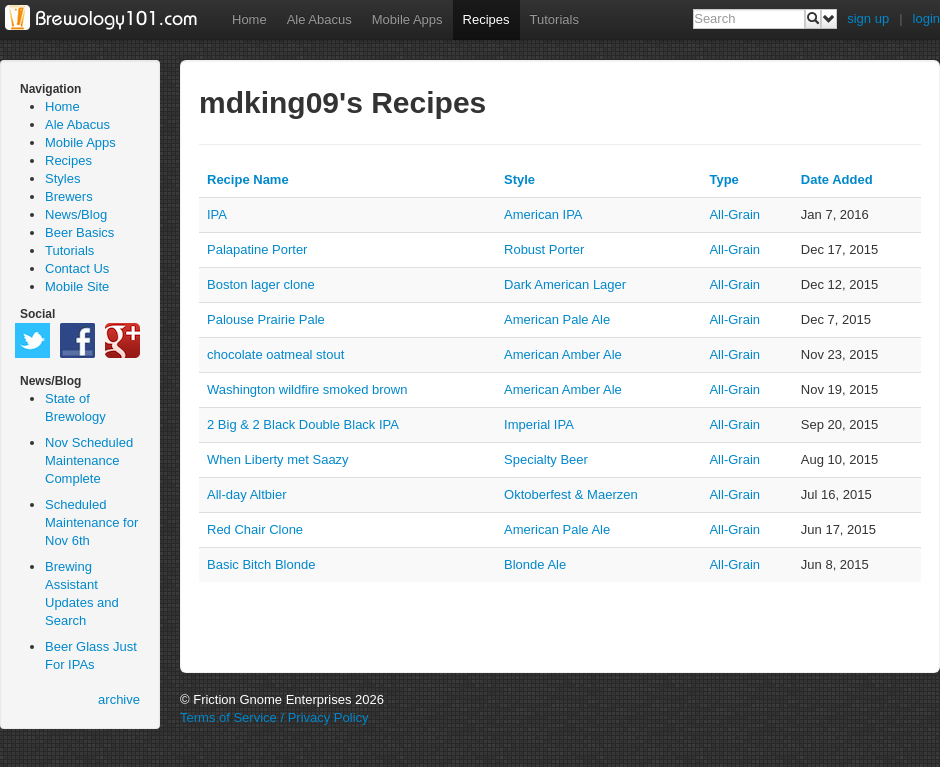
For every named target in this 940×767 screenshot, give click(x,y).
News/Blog (76, 214)
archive (119, 699)
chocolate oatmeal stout (275, 354)
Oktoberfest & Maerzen (571, 494)
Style (519, 179)
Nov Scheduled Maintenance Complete (89, 460)
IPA (217, 214)
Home (249, 19)
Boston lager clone (261, 284)
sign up (868, 18)
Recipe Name (248, 179)
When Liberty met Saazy (278, 459)
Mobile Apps (407, 19)
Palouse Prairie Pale (266, 319)
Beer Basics (79, 232)
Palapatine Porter (257, 249)
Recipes (486, 19)
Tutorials (554, 19)
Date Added (837, 179)
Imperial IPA (539, 424)
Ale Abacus (319, 19)
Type (723, 179)
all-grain (734, 214)
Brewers (69, 196)
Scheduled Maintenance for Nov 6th (91, 522)
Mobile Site (77, 286)
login (926, 18)
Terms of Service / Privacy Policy (274, 717)
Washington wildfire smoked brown (307, 389)
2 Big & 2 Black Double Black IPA (303, 424)
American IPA (543, 214)
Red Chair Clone (255, 529)
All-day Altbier (246, 494)
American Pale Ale (557, 319)
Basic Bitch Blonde (261, 564)
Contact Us (77, 268)
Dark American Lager (565, 284)
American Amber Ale (563, 354)
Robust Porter (544, 249)
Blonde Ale (535, 564)
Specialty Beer (546, 459)
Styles (62, 178)
